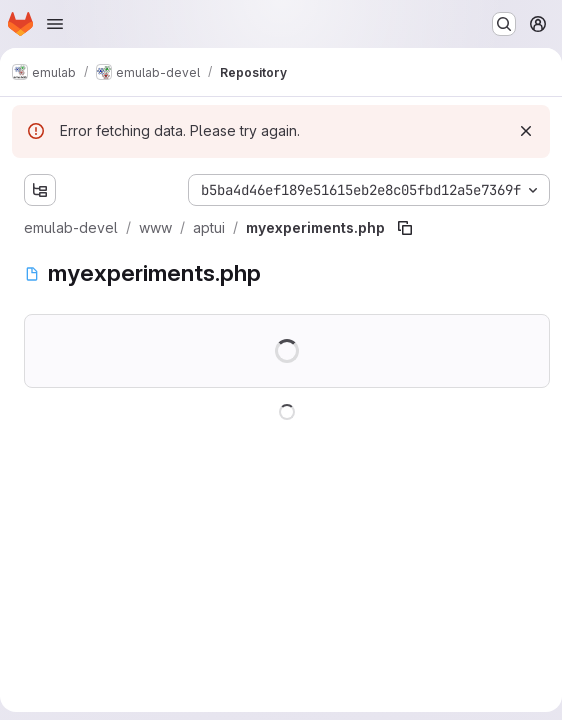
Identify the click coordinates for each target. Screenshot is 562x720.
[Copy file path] (405, 228)
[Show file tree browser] (40, 190)
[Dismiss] (526, 131)
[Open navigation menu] (55, 24)
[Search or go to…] (504, 24)
